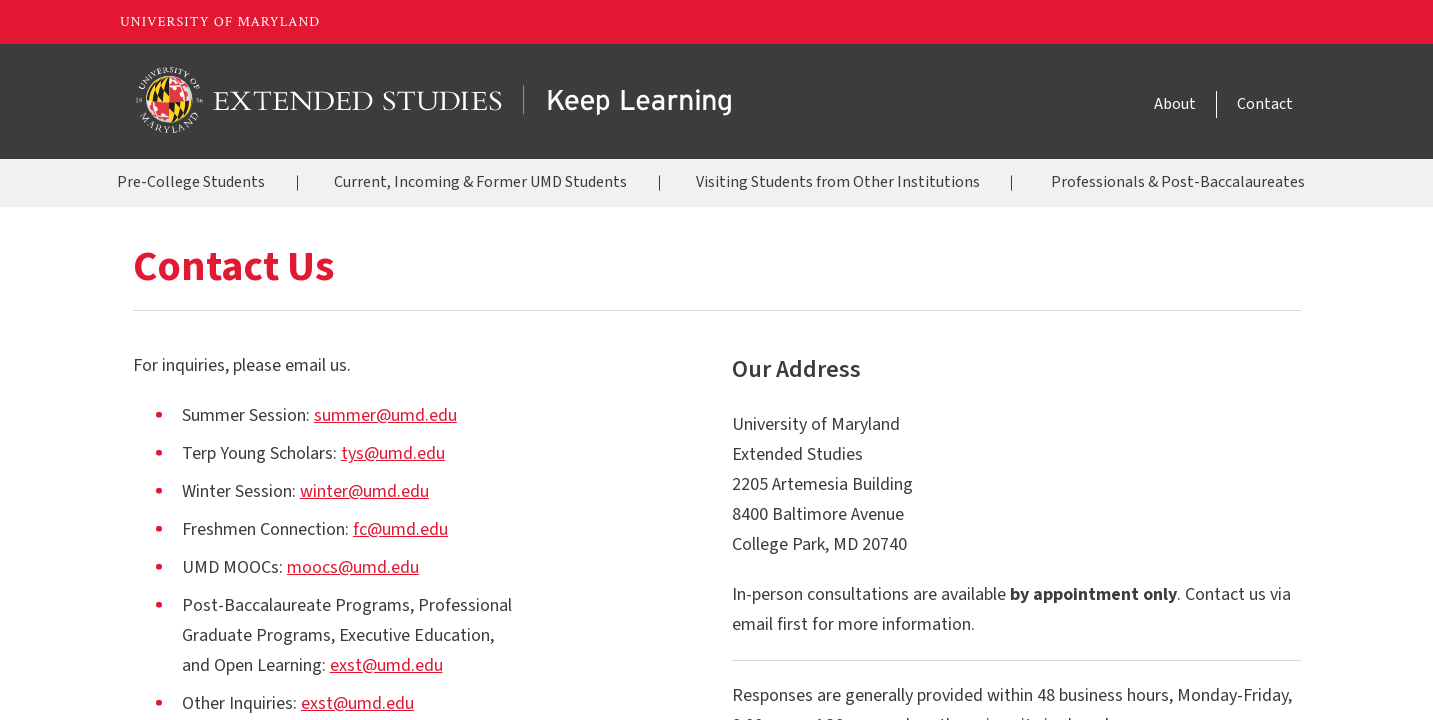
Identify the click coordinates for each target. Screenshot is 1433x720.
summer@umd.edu (385, 415)
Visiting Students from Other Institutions (838, 182)
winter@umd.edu (364, 491)
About (1175, 104)
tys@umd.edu (393, 453)
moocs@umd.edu (353, 567)
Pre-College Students (191, 182)
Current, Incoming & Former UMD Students (480, 182)
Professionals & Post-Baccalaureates (1178, 182)
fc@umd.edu (400, 529)
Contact (1265, 104)
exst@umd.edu (386, 665)
